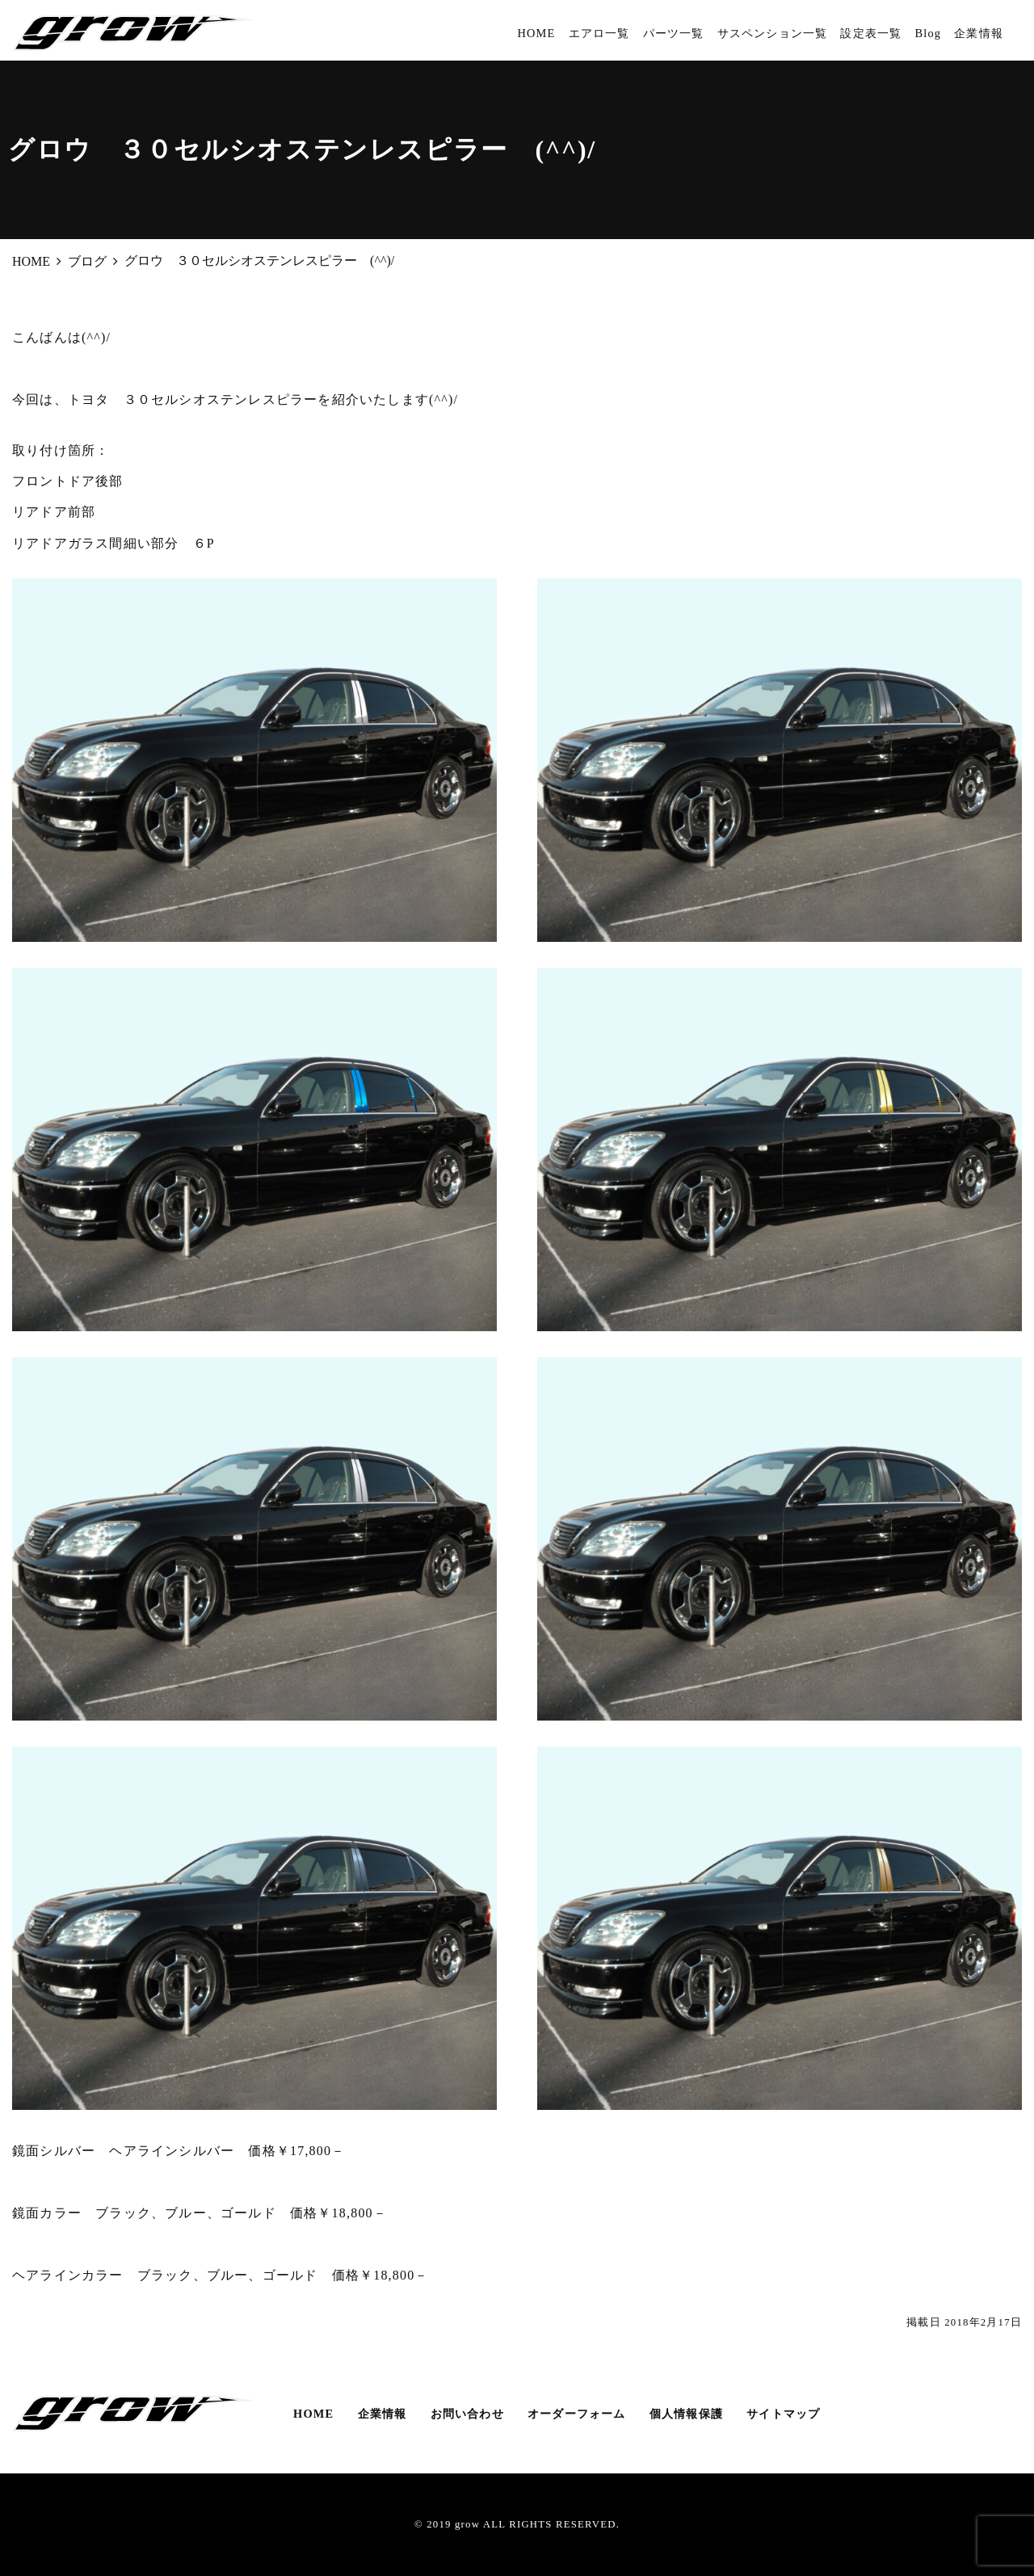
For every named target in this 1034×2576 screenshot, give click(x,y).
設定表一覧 (871, 33)
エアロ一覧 (599, 33)
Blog (927, 33)
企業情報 (978, 33)
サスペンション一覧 (772, 33)
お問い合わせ (467, 2413)
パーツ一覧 (673, 33)
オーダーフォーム (577, 2413)
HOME (536, 33)
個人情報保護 (686, 2413)
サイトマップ (783, 2413)
